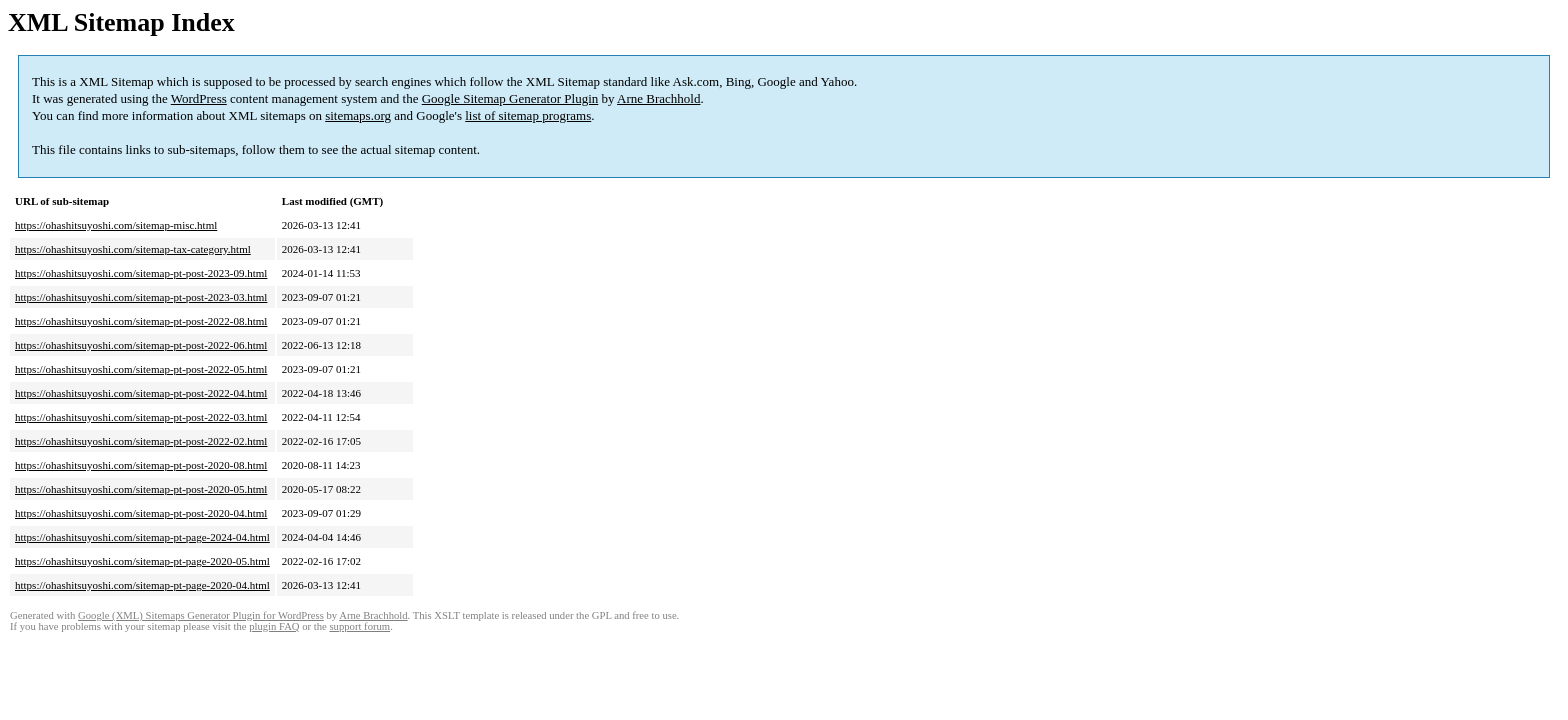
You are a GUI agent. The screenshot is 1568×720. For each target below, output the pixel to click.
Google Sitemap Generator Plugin (510, 98)
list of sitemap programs (528, 115)
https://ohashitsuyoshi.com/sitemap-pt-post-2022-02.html (141, 441)
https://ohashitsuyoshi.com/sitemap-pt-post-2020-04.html (141, 513)
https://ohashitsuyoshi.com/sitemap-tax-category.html (133, 249)
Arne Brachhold (658, 98)
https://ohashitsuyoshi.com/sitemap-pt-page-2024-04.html (142, 537)
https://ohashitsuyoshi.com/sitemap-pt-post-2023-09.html (141, 273)
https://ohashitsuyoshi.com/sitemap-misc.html (116, 225)
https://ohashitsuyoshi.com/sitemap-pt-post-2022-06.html (141, 345)
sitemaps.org (358, 115)
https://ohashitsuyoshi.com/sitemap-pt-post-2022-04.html (141, 393)
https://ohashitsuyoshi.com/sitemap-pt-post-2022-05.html (141, 369)
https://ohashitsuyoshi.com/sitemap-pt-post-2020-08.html (141, 465)
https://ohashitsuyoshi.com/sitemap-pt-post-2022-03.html (141, 417)
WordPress (199, 98)
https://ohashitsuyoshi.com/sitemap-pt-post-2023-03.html (141, 297)
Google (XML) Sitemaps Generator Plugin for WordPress (201, 615)
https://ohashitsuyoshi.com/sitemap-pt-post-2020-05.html (141, 489)
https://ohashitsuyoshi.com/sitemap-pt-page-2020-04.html (142, 585)
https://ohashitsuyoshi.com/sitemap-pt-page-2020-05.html (142, 561)
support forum (359, 626)
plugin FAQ (274, 626)
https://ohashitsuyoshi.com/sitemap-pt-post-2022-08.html (141, 321)
